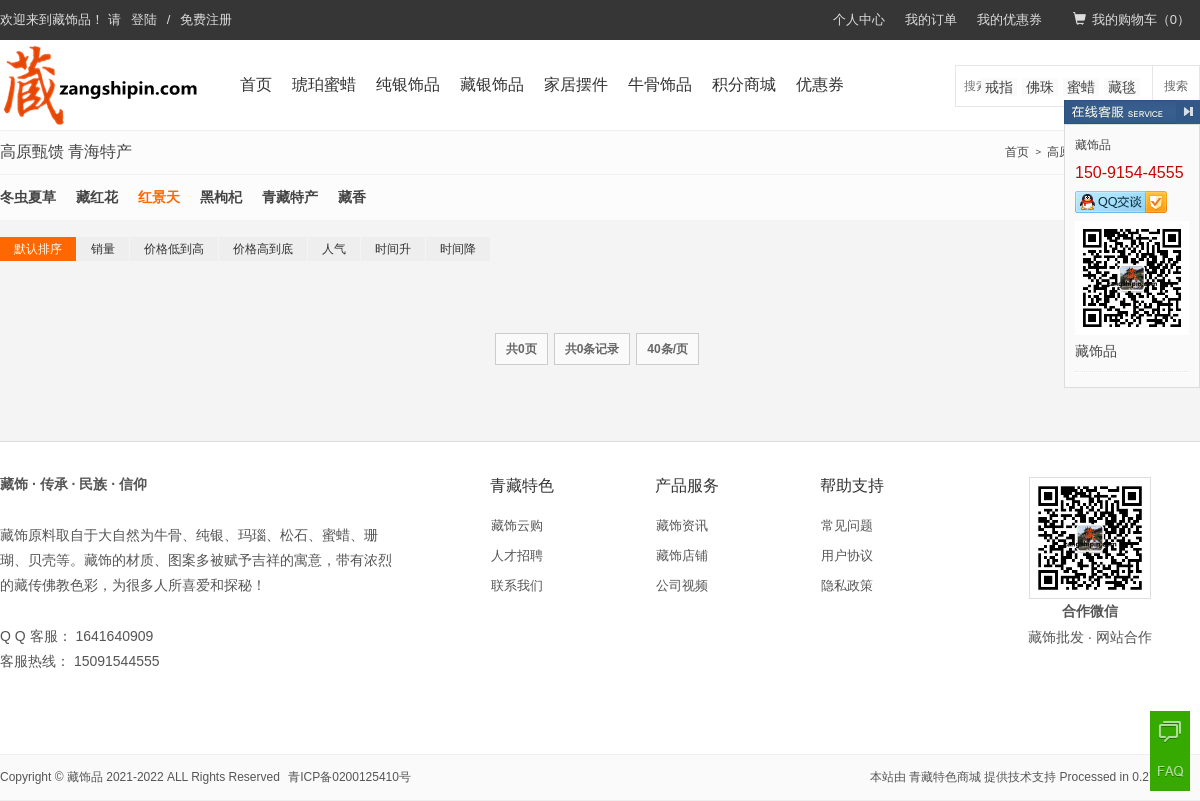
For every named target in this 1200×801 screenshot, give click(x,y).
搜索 (1176, 86)
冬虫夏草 (28, 197)
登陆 (144, 19)
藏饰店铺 (682, 555)
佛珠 (1040, 87)
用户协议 (847, 555)
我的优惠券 (1009, 19)
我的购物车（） (1131, 19)
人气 (334, 249)
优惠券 (820, 84)
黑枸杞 (221, 197)
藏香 (352, 197)
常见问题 (847, 525)
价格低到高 (174, 249)
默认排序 (38, 249)
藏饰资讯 (682, 525)
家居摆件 (576, 84)
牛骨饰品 (660, 84)
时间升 (393, 249)
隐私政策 (847, 585)
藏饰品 (71, 19)
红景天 (159, 197)
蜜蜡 (1081, 87)
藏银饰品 (492, 84)
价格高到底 (263, 249)
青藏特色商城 (945, 777)
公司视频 (682, 585)
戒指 (999, 87)
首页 (256, 84)
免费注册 (206, 19)
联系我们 (517, 585)
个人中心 (859, 19)
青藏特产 (290, 197)
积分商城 (744, 84)
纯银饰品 (408, 84)
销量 (103, 249)
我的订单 (931, 19)
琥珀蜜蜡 (324, 84)
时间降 (458, 249)
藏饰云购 (517, 525)
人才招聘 (517, 555)
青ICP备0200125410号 (349, 777)
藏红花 (97, 197)
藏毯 (1122, 87)
